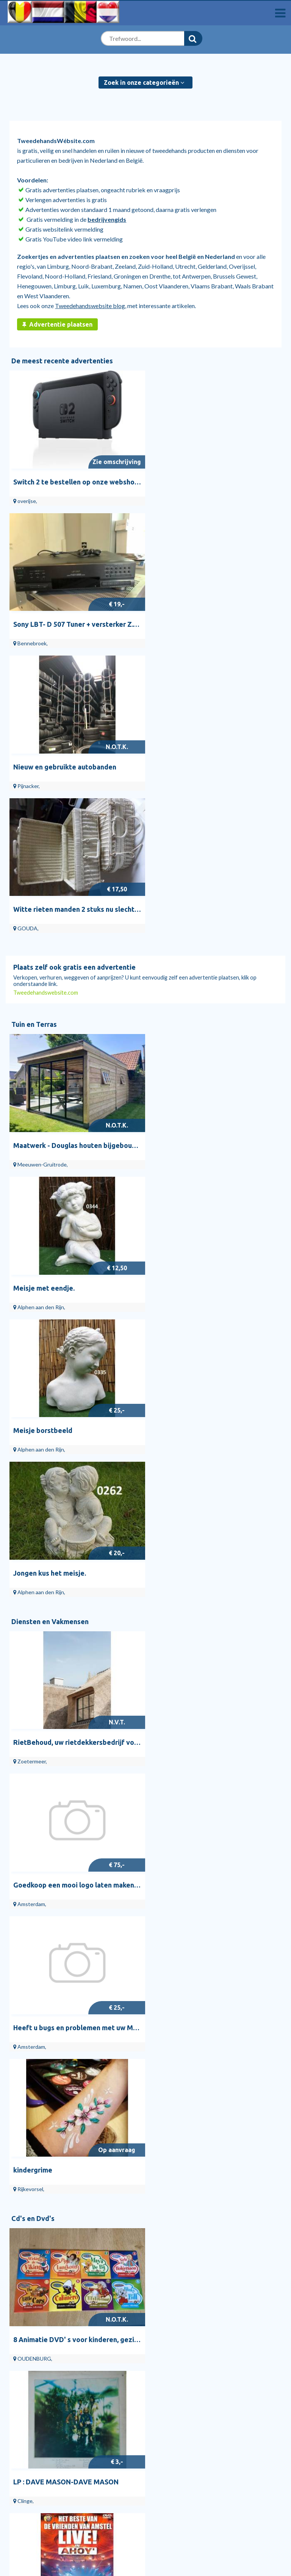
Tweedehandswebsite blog (90, 305)
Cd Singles (159, 2397)
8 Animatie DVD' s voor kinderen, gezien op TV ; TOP (97, 1467)
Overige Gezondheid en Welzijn (47, 2417)
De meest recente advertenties (62, 360)
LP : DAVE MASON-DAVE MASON (205, 1467)
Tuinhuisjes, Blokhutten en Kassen (189, 2307)
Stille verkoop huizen (42, 2348)
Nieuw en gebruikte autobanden (64, 619)
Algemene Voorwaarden (37, 2445)
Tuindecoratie (164, 2328)
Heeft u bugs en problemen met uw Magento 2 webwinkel (105, 1300)
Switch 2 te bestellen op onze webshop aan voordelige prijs (108, 479)
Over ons (17, 2455)
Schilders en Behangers (35, 2387)
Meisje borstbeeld (42, 993)
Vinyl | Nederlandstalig (175, 2387)
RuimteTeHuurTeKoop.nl (38, 2486)
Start (21, 2307)
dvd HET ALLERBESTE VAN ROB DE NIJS (217, 1607)
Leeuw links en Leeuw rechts (199, 1914)
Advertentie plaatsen (57, 324)
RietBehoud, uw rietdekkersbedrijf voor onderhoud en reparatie (116, 1159)
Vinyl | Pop (160, 2407)
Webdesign (21, 2376)
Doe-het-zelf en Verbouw (52, 1962)
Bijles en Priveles (27, 2397)
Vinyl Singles (162, 2376)
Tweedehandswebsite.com (45, 702)
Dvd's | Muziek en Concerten (183, 2417)
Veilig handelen (25, 2476)
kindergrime (172, 1300)
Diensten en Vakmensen (50, 1041)
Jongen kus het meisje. (189, 993)
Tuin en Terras (34, 734)
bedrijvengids (107, 219)
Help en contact (35, 2328)
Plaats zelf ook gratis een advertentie (74, 677)
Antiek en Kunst (36, 1655)
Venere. (25, 1914)
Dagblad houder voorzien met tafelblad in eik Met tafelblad (109, 1774)
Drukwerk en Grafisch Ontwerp (47, 2407)
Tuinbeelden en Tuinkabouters (185, 2318)
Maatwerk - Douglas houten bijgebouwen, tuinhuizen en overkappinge (125, 853)
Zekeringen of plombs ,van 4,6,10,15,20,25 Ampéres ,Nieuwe (108, 2081)
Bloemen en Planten (171, 2338)
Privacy (15, 2466)
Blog (21, 2338)
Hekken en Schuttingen (175, 2348)
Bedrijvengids (33, 2318)
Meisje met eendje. (183, 853)
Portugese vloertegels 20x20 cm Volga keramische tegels (105, 2221)
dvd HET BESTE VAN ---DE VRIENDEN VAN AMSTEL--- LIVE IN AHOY (122, 1607)
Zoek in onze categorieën (144, 82)
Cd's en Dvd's (33, 1348)
